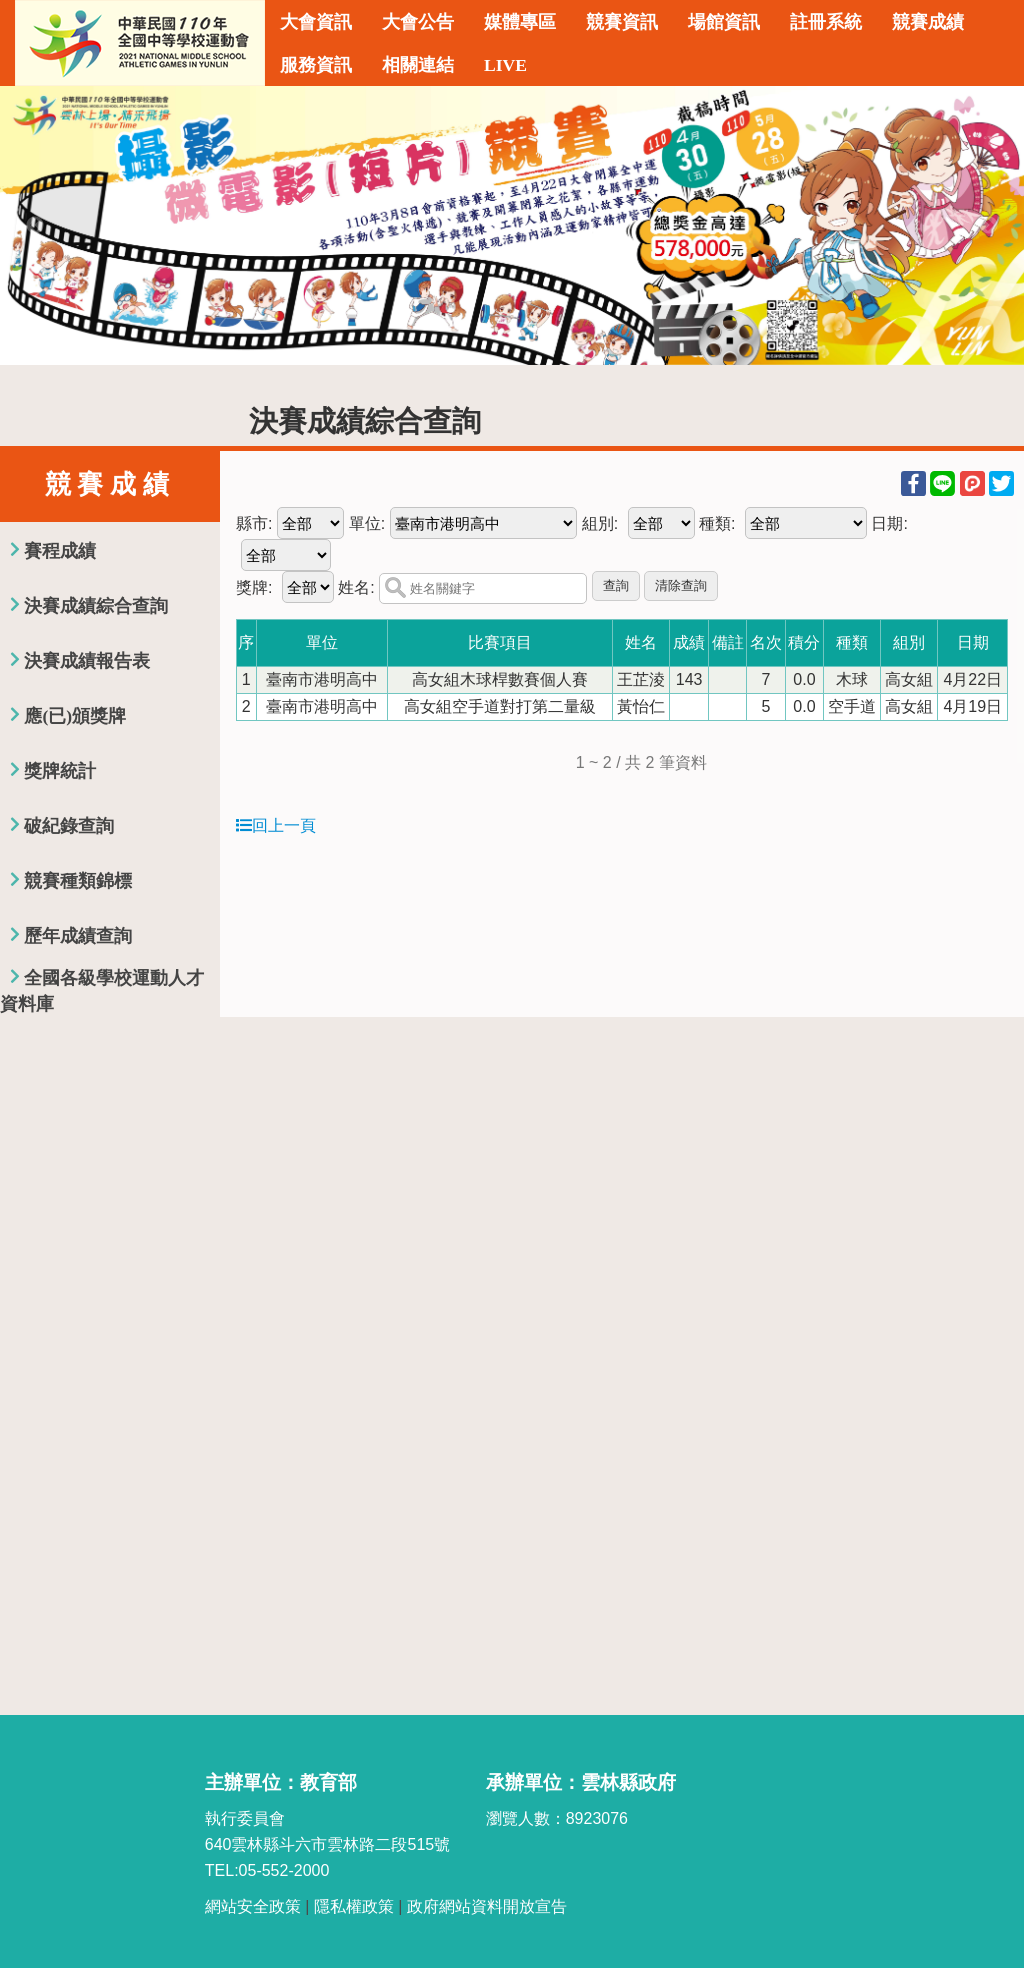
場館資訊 (724, 22)
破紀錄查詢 (69, 826)
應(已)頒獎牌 (75, 716)
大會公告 (418, 22)
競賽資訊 (622, 22)
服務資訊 (316, 65)
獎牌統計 (60, 771)
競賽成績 (928, 22)
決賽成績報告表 (87, 661)
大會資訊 (316, 22)
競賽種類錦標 (78, 881)
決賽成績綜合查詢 (96, 606)
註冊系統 (826, 22)
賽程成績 (60, 551)
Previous (35, 226)
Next (989, 226)
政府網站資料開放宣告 (487, 1906)
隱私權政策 (354, 1906)
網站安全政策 (253, 1906)
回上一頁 (276, 825)
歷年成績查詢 (78, 936)
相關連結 (418, 65)
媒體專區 (520, 22)
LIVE (505, 65)
